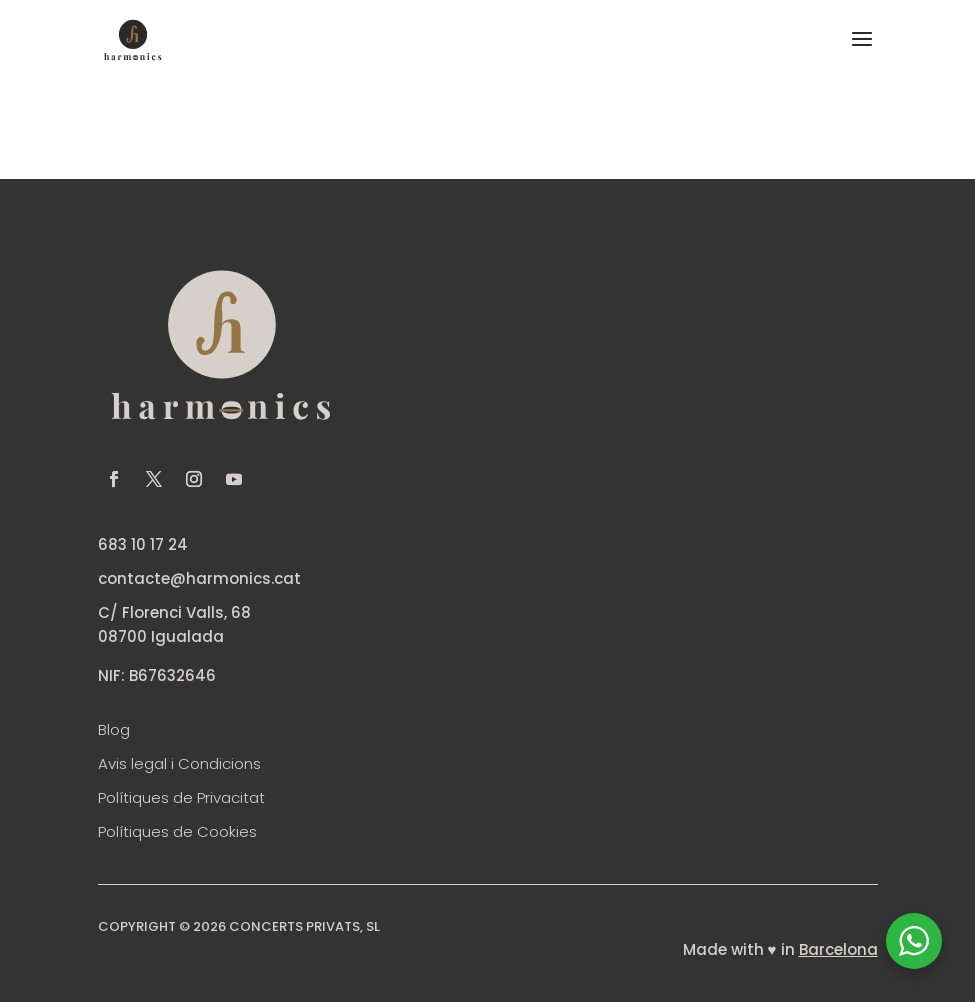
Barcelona (838, 949)
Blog (114, 729)
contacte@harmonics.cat (199, 578)
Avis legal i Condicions (179, 763)
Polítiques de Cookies (177, 831)
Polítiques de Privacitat (181, 797)
